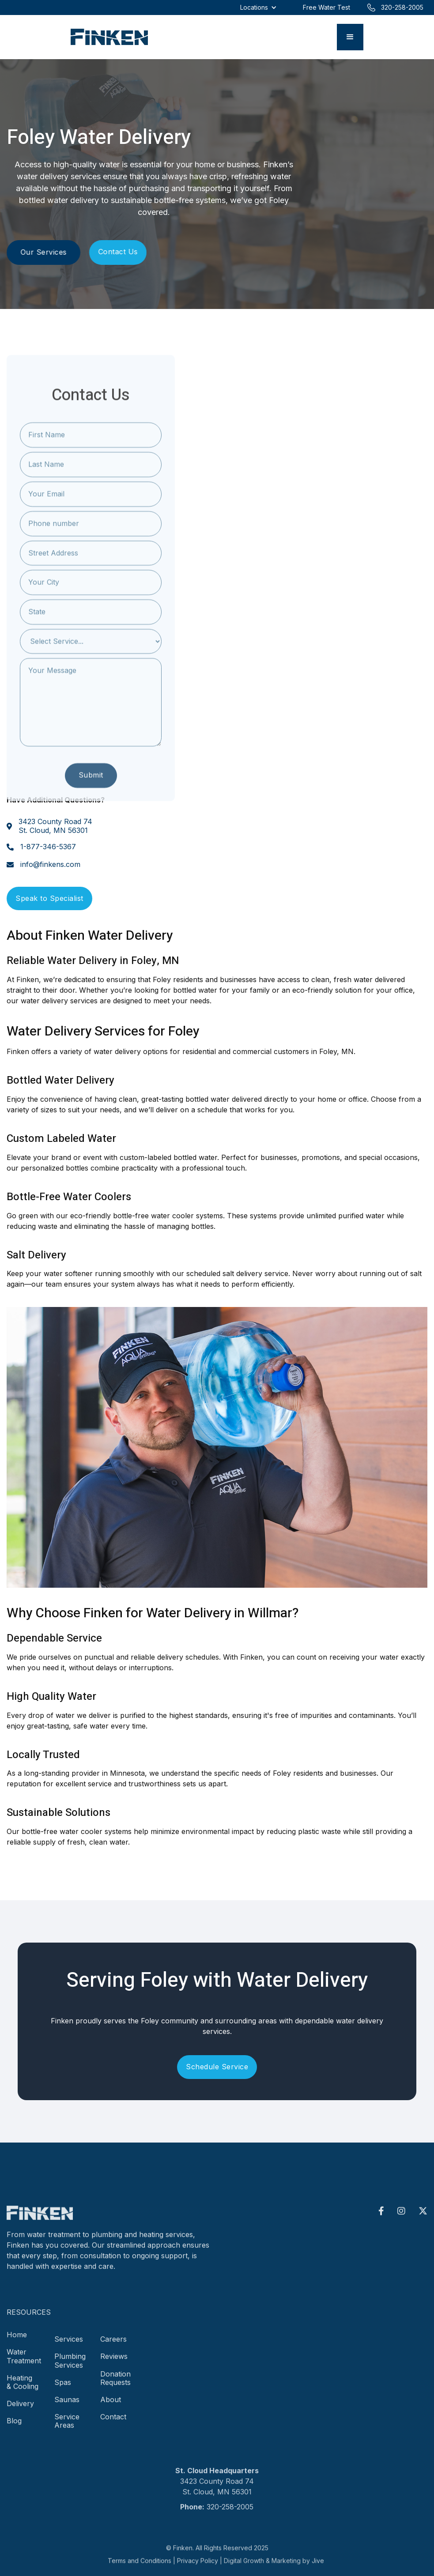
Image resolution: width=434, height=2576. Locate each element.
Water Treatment (24, 2367)
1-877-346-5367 (48, 847)
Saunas (66, 2410)
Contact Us (118, 251)
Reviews (114, 2367)
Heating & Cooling (22, 2392)
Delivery (20, 2414)
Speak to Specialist (49, 898)
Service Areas (66, 2431)
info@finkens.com (50, 864)
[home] (109, 37)
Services (68, 2350)
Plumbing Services (70, 2371)
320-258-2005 (230, 2517)
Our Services (43, 252)
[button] (350, 37)
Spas (62, 2392)
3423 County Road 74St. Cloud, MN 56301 (55, 825)
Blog (14, 2431)
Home (17, 2346)
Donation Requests (115, 2388)
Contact (113, 2427)
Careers (113, 2350)
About (110, 2410)
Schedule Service (217, 2066)
